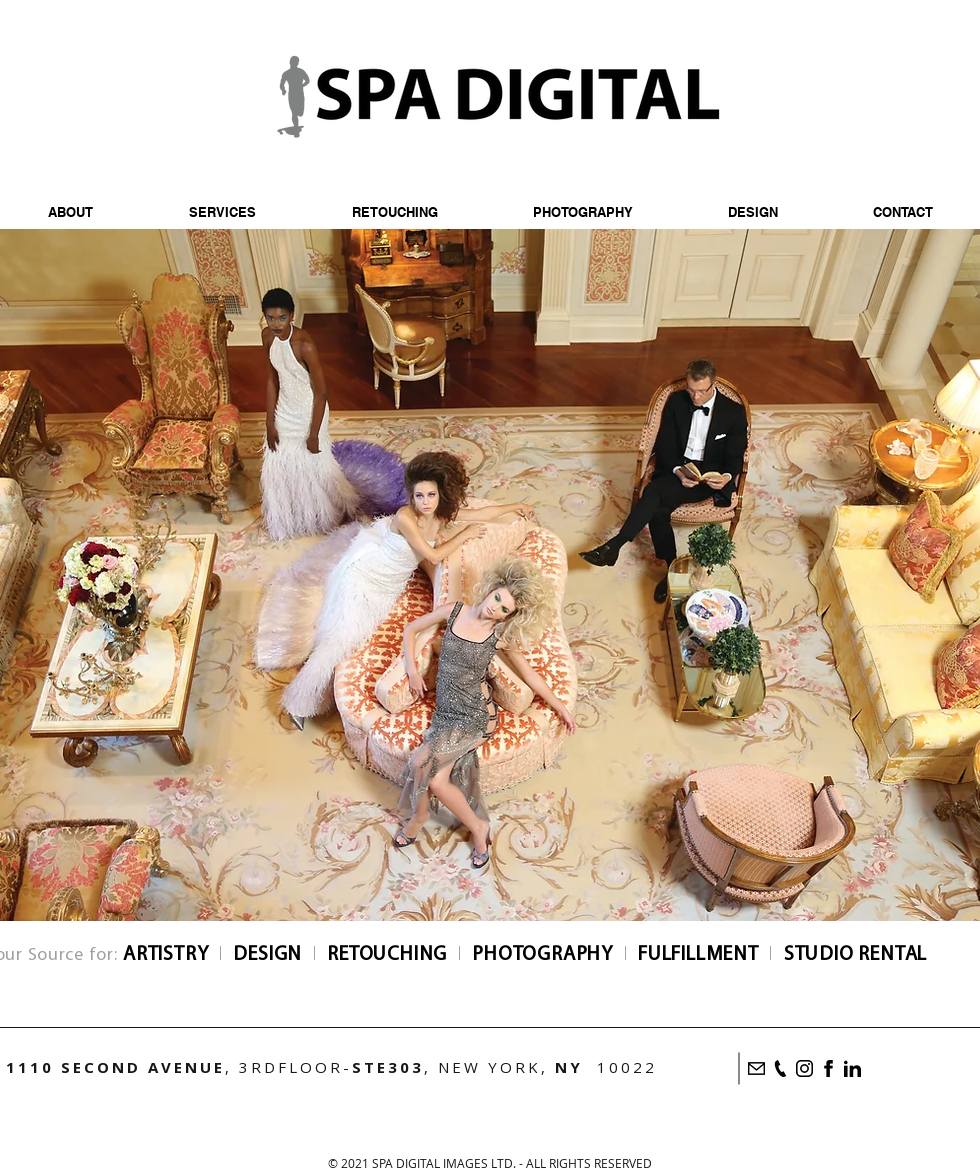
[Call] (780, 1068)
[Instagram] (804, 1068)
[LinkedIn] (852, 1068)
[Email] (756, 1068)
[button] (582, 212)
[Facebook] (828, 1068)
